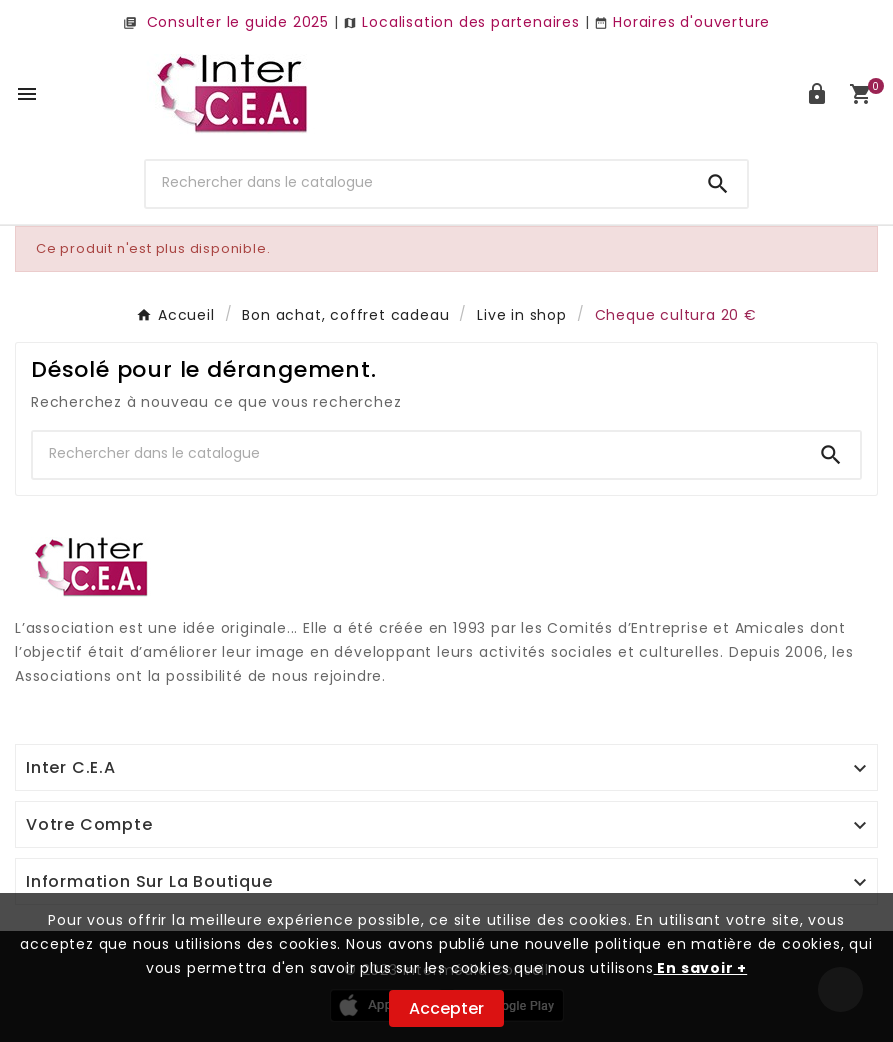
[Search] (718, 184)
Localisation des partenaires (461, 22)
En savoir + (701, 968)
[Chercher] (417, 182)
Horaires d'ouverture (682, 22)
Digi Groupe (60, 701)
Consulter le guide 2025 (226, 22)
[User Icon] (817, 94)
